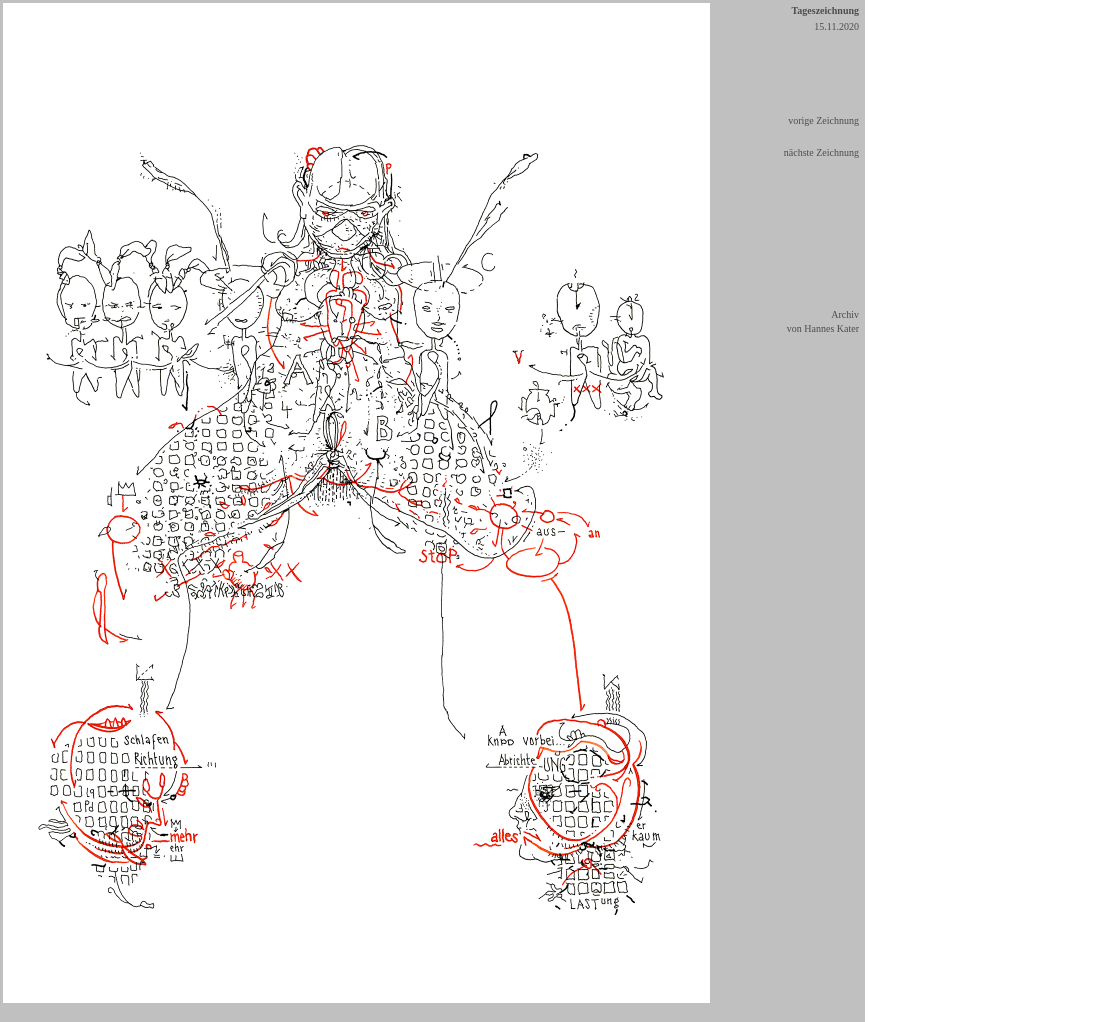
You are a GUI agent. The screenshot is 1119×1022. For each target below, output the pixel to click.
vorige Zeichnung (823, 120)
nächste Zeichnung (821, 152)
